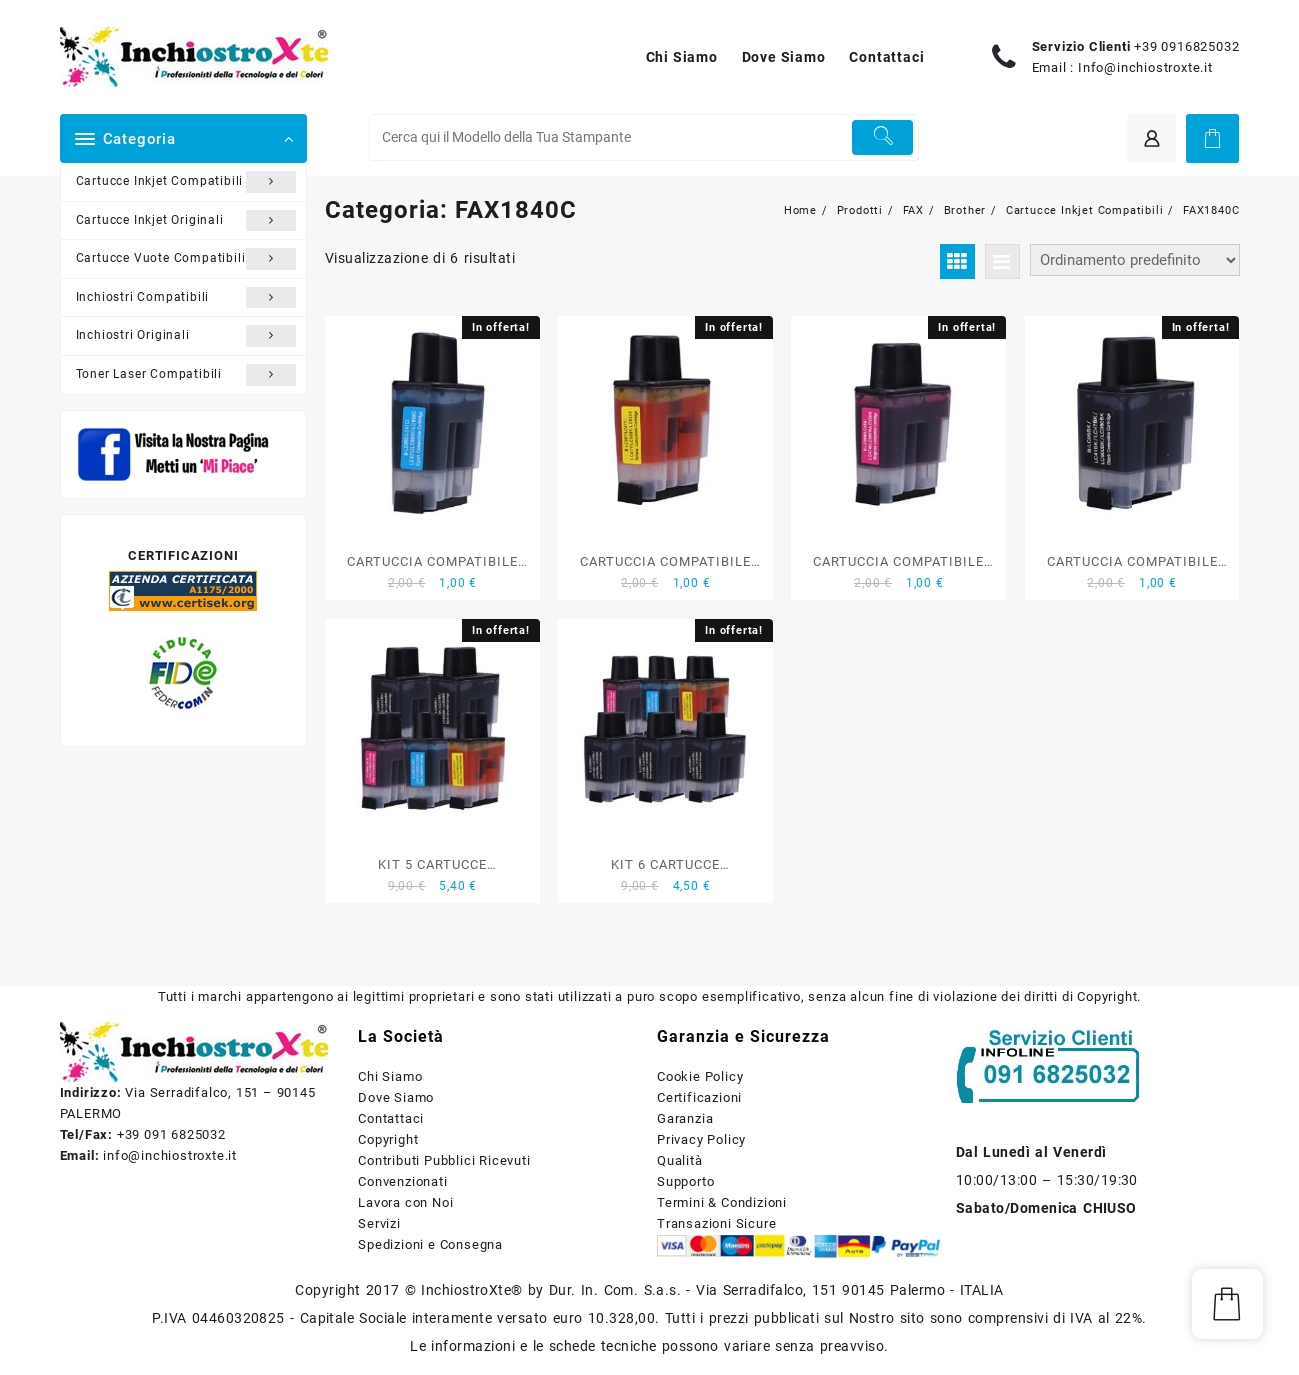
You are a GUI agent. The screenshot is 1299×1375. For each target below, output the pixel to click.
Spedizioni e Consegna (430, 1244)
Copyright (388, 1139)
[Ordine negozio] (1135, 260)
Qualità (680, 1160)
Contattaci (391, 1118)
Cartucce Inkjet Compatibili (186, 182)
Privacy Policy (701, 1139)
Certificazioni (699, 1097)
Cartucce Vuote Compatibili (186, 259)
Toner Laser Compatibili (186, 375)
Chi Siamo (390, 1076)
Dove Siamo (396, 1097)
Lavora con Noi (405, 1202)
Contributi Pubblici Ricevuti (444, 1160)
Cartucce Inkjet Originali (186, 221)
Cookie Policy (700, 1076)
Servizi (379, 1223)
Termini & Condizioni (722, 1202)
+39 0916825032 (1186, 46)
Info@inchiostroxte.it (1145, 67)
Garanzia (685, 1118)
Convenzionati (402, 1181)
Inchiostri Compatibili (186, 298)
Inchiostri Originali (186, 336)
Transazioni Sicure (716, 1223)
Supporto (685, 1181)
